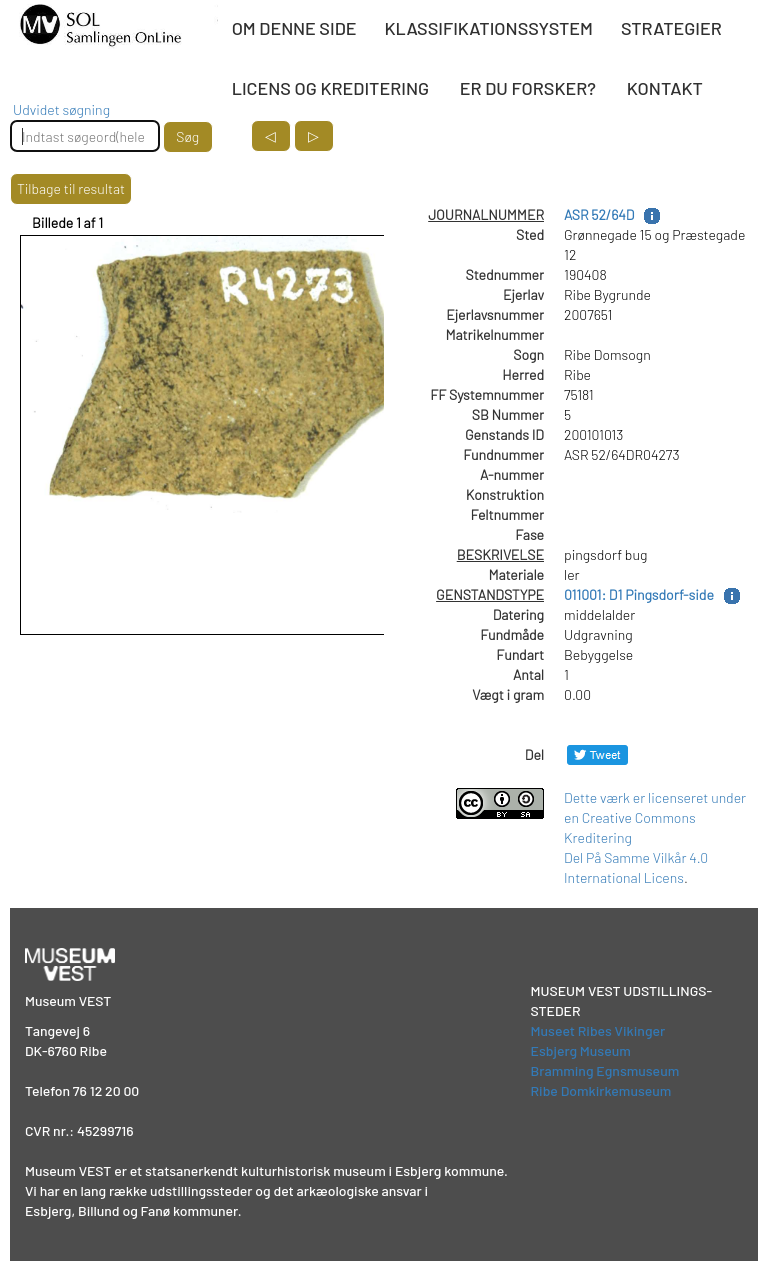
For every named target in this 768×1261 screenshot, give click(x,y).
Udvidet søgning (61, 109)
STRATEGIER (671, 28)
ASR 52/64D (599, 214)
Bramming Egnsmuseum (605, 1070)
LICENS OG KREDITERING (330, 88)
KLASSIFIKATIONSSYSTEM (489, 28)
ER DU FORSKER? (528, 88)
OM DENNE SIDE (294, 28)
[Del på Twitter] (597, 754)
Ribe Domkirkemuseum (601, 1090)
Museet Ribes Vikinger (598, 1030)
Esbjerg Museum (581, 1050)
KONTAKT (665, 88)
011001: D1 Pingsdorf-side (639, 594)
